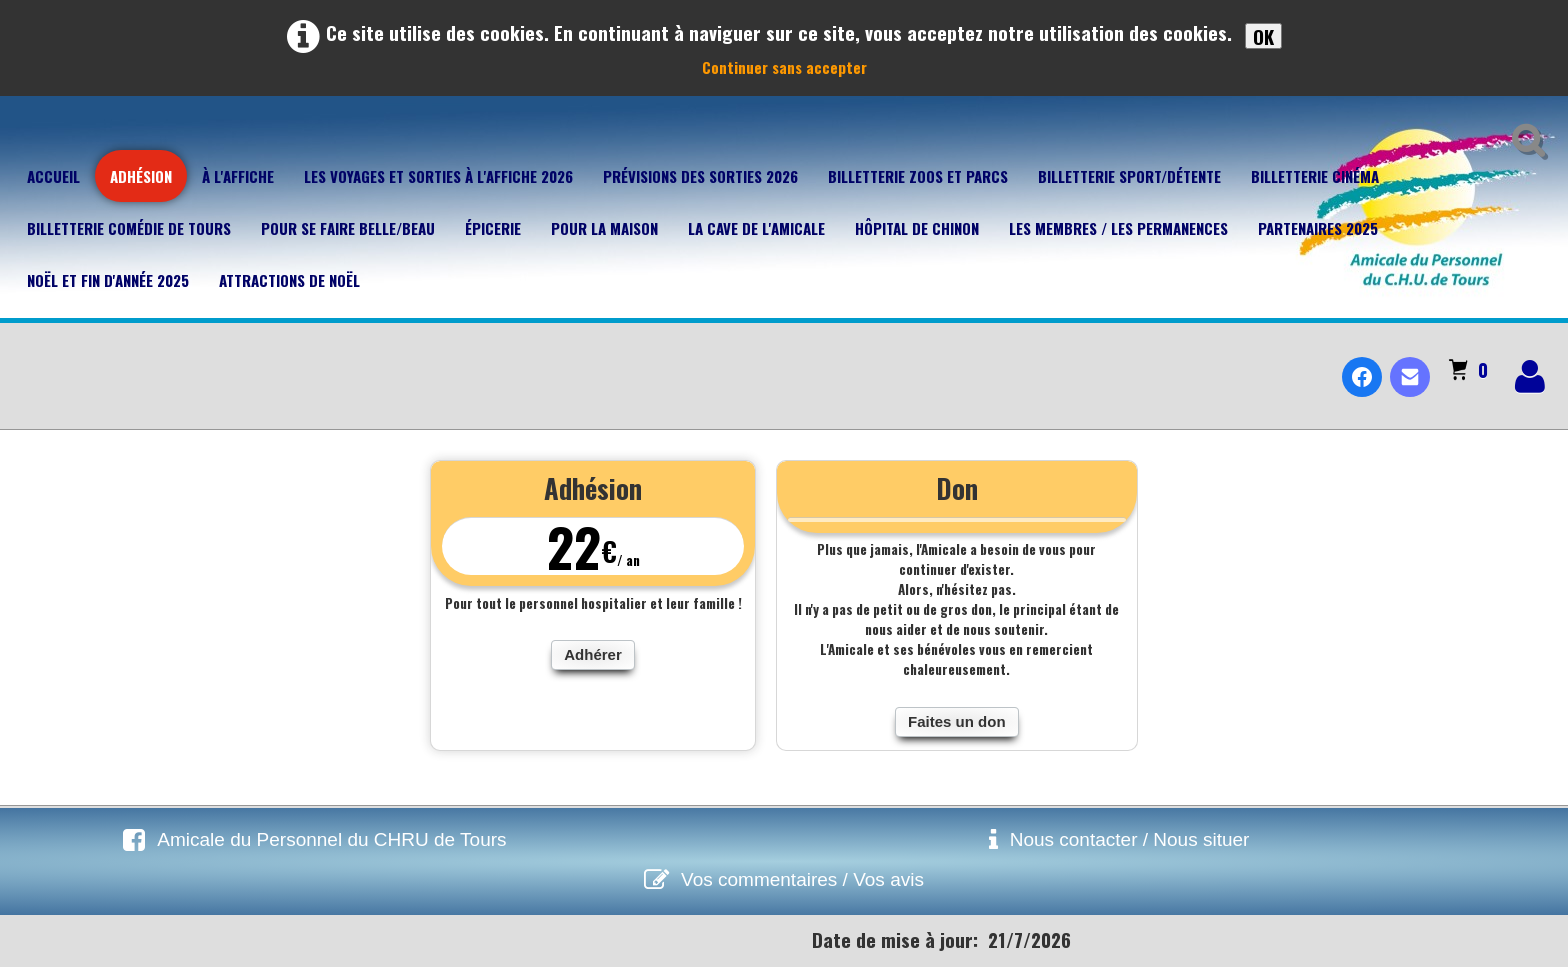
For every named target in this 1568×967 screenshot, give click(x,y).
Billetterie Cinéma (1315, 176)
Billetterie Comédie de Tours (129, 228)
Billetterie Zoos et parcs (918, 176)
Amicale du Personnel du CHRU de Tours (331, 839)
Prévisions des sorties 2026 (700, 176)
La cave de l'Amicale (756, 228)
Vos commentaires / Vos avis (802, 879)
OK (1263, 36)
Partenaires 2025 (1318, 228)
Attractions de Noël (289, 280)
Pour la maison (604, 228)
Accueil (53, 176)
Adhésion (141, 176)
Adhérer (593, 654)
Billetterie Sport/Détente (1129, 176)
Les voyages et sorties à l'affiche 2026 (438, 176)
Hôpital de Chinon (917, 228)
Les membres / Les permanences (1118, 228)
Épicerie (493, 228)
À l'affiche (238, 176)
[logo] (23, 360)
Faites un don (957, 721)
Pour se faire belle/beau (348, 228)
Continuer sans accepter (784, 67)
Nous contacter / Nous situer (1130, 839)
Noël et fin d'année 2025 (108, 280)
